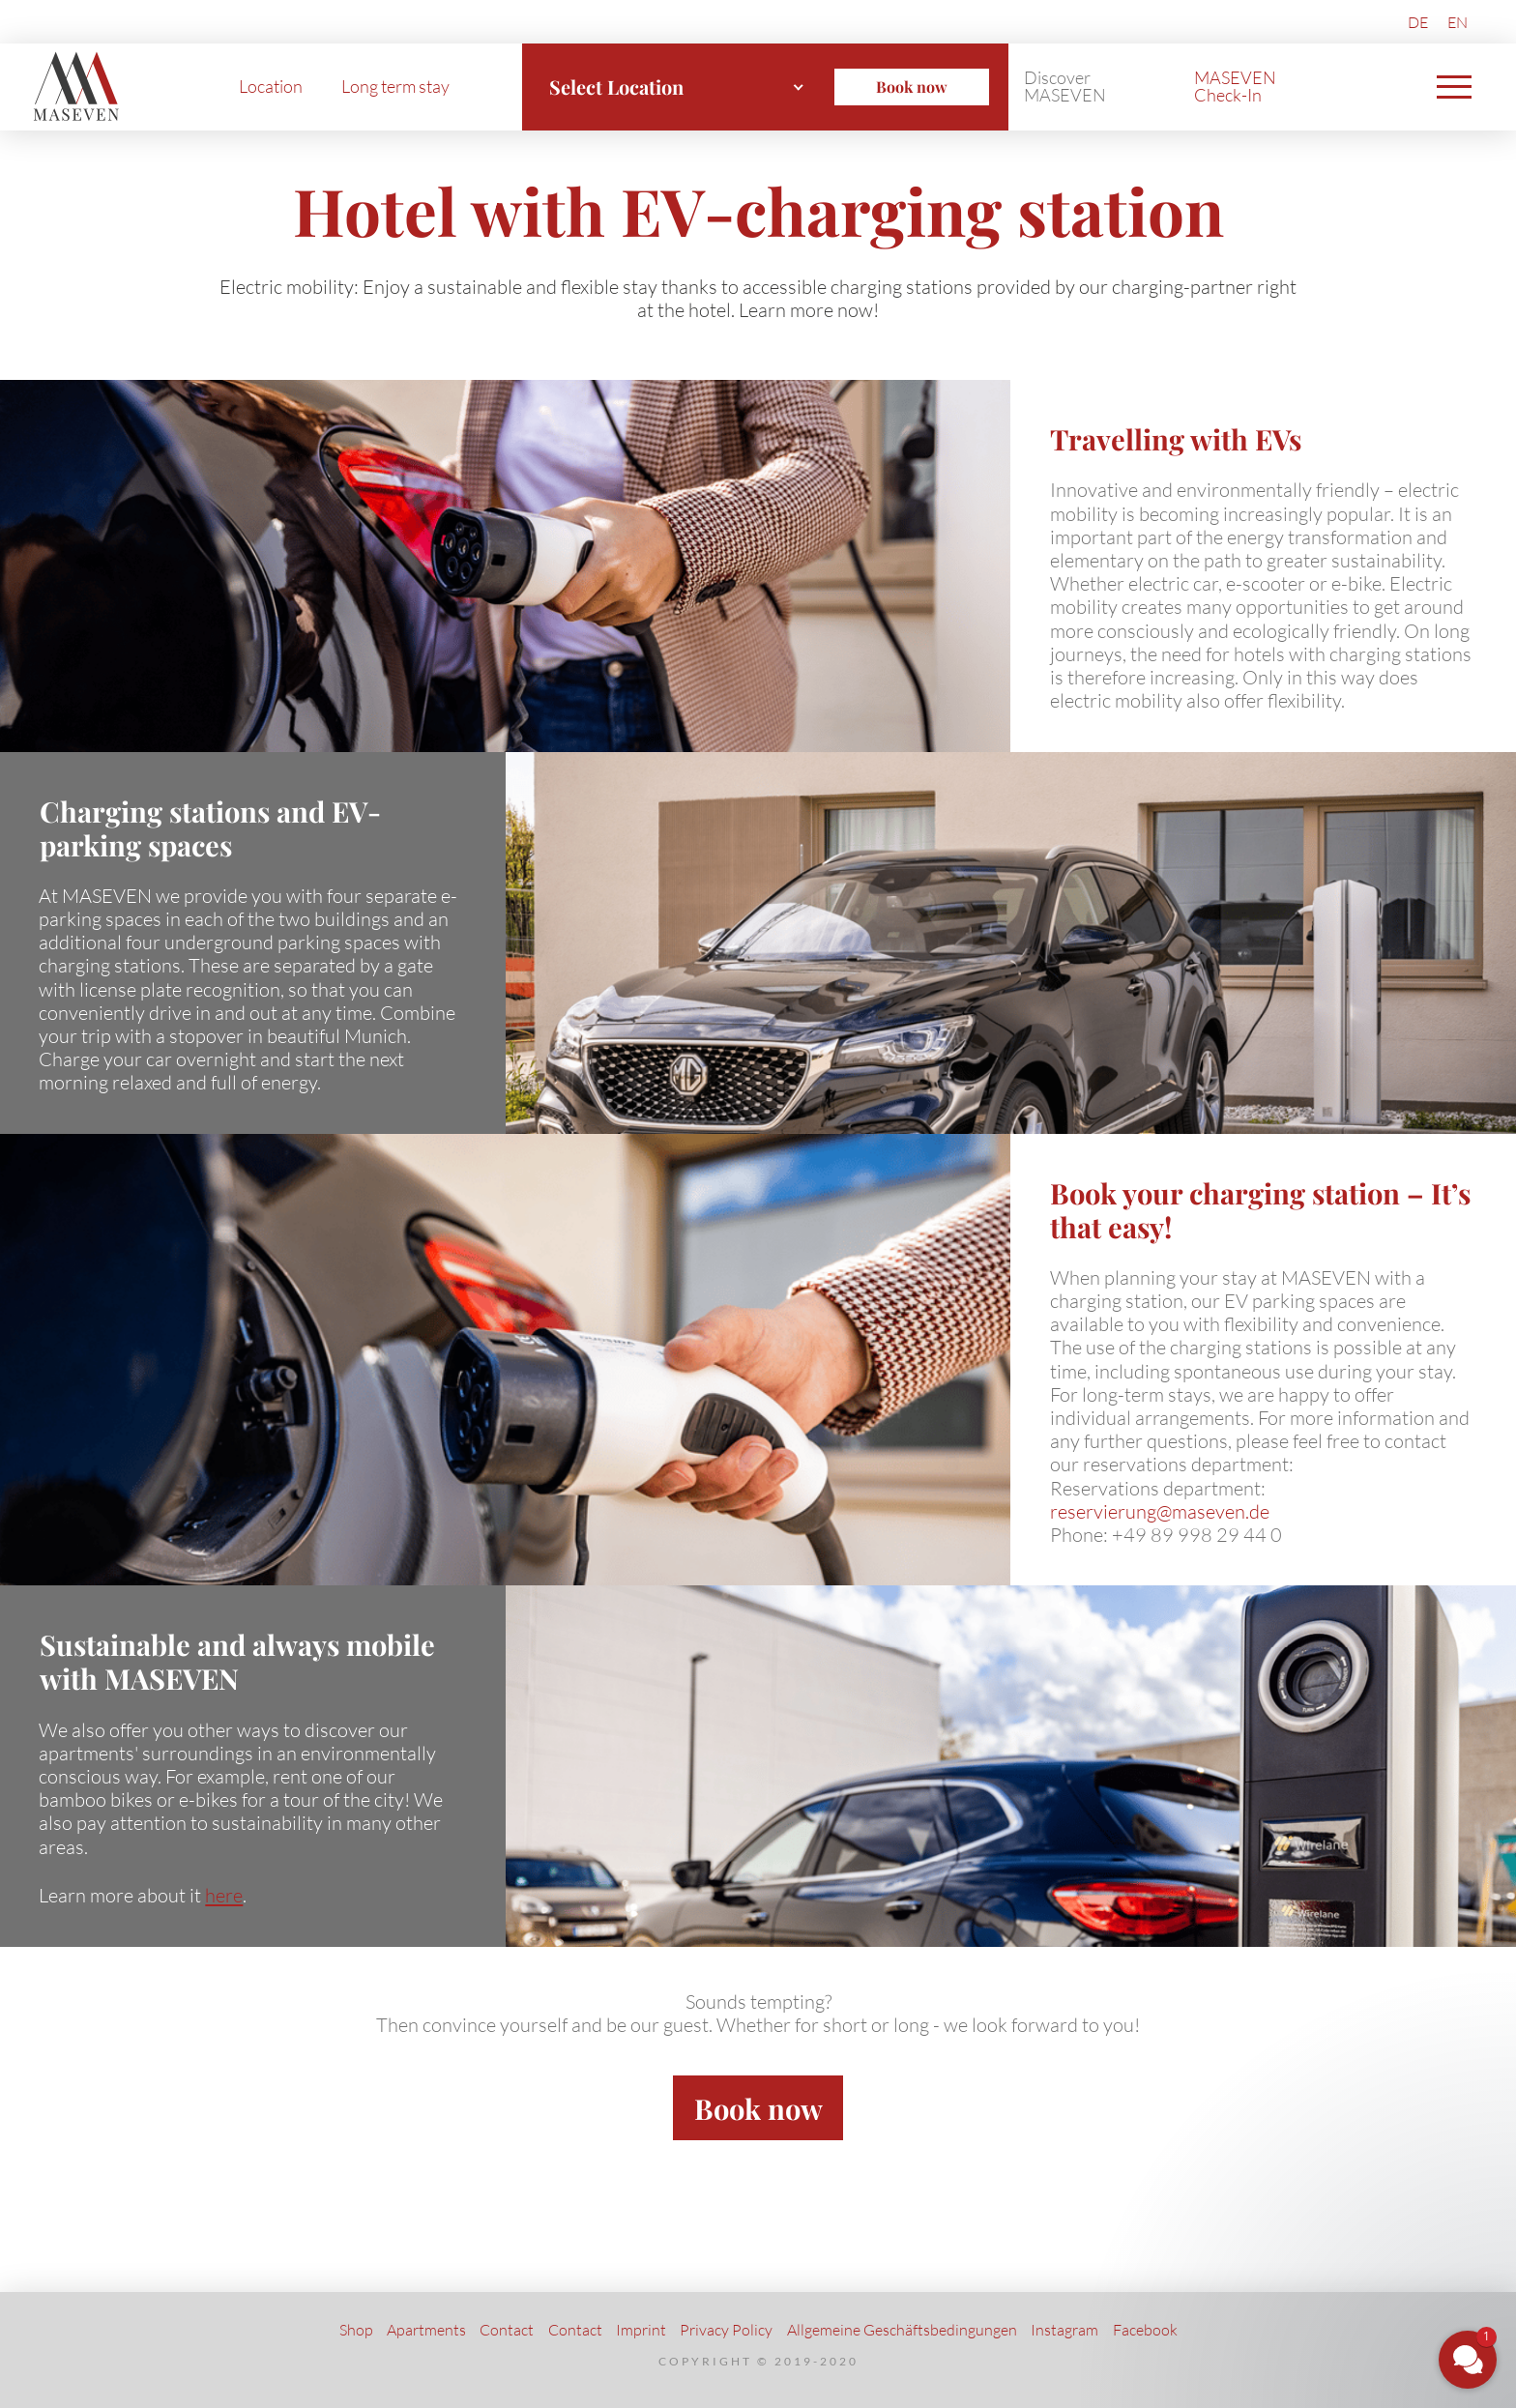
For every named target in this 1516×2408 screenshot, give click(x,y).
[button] (1454, 87)
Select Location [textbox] (616, 86)
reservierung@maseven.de (1159, 1511)
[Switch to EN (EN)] (1457, 22)
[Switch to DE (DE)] (1418, 22)
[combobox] (676, 87)
